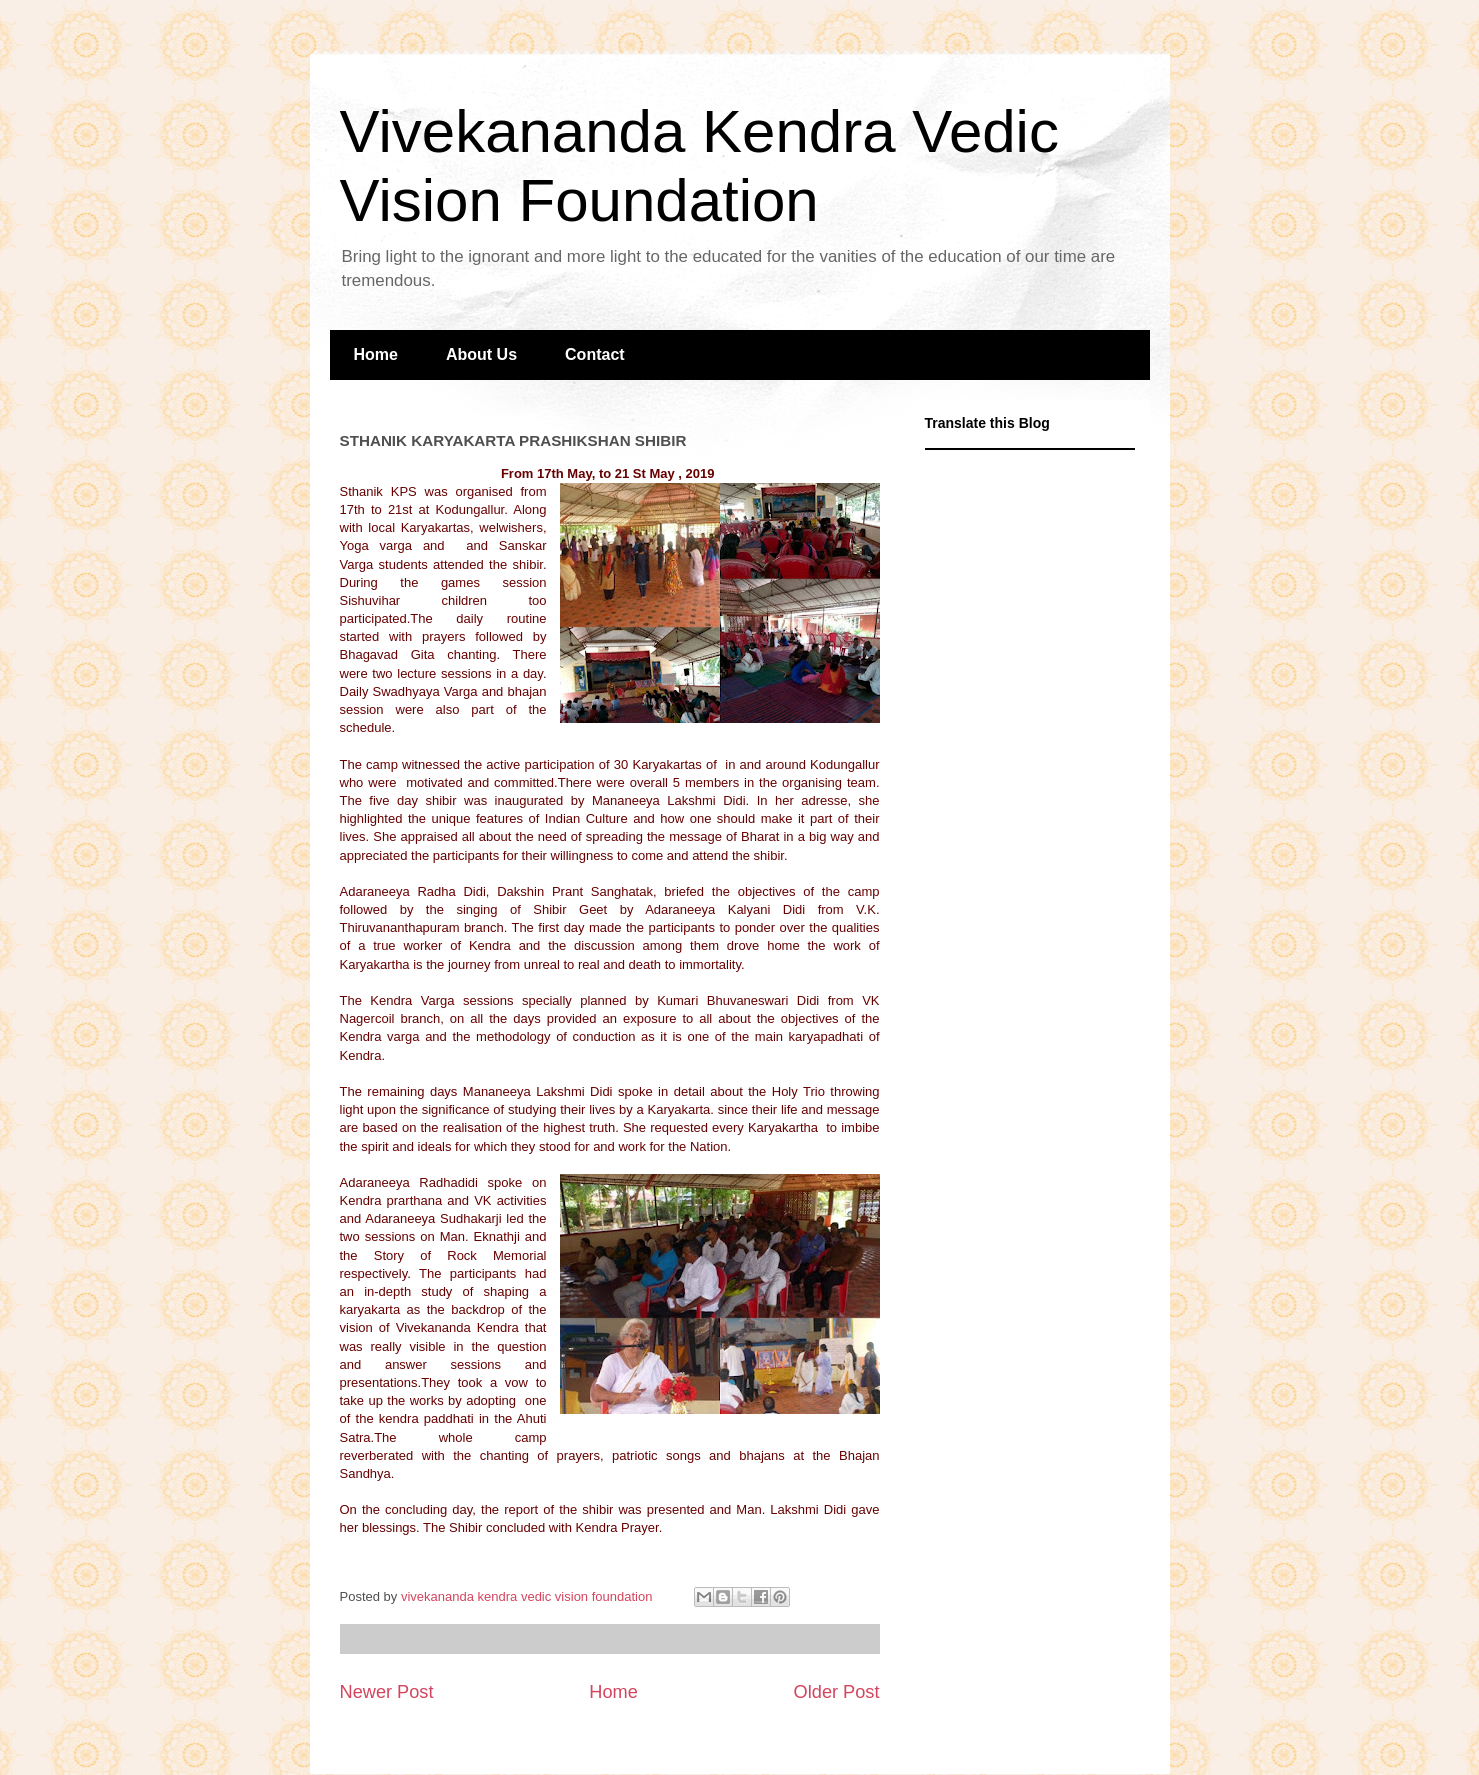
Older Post (837, 1692)
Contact (595, 354)
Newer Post (387, 1692)
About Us (481, 354)
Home (376, 354)
